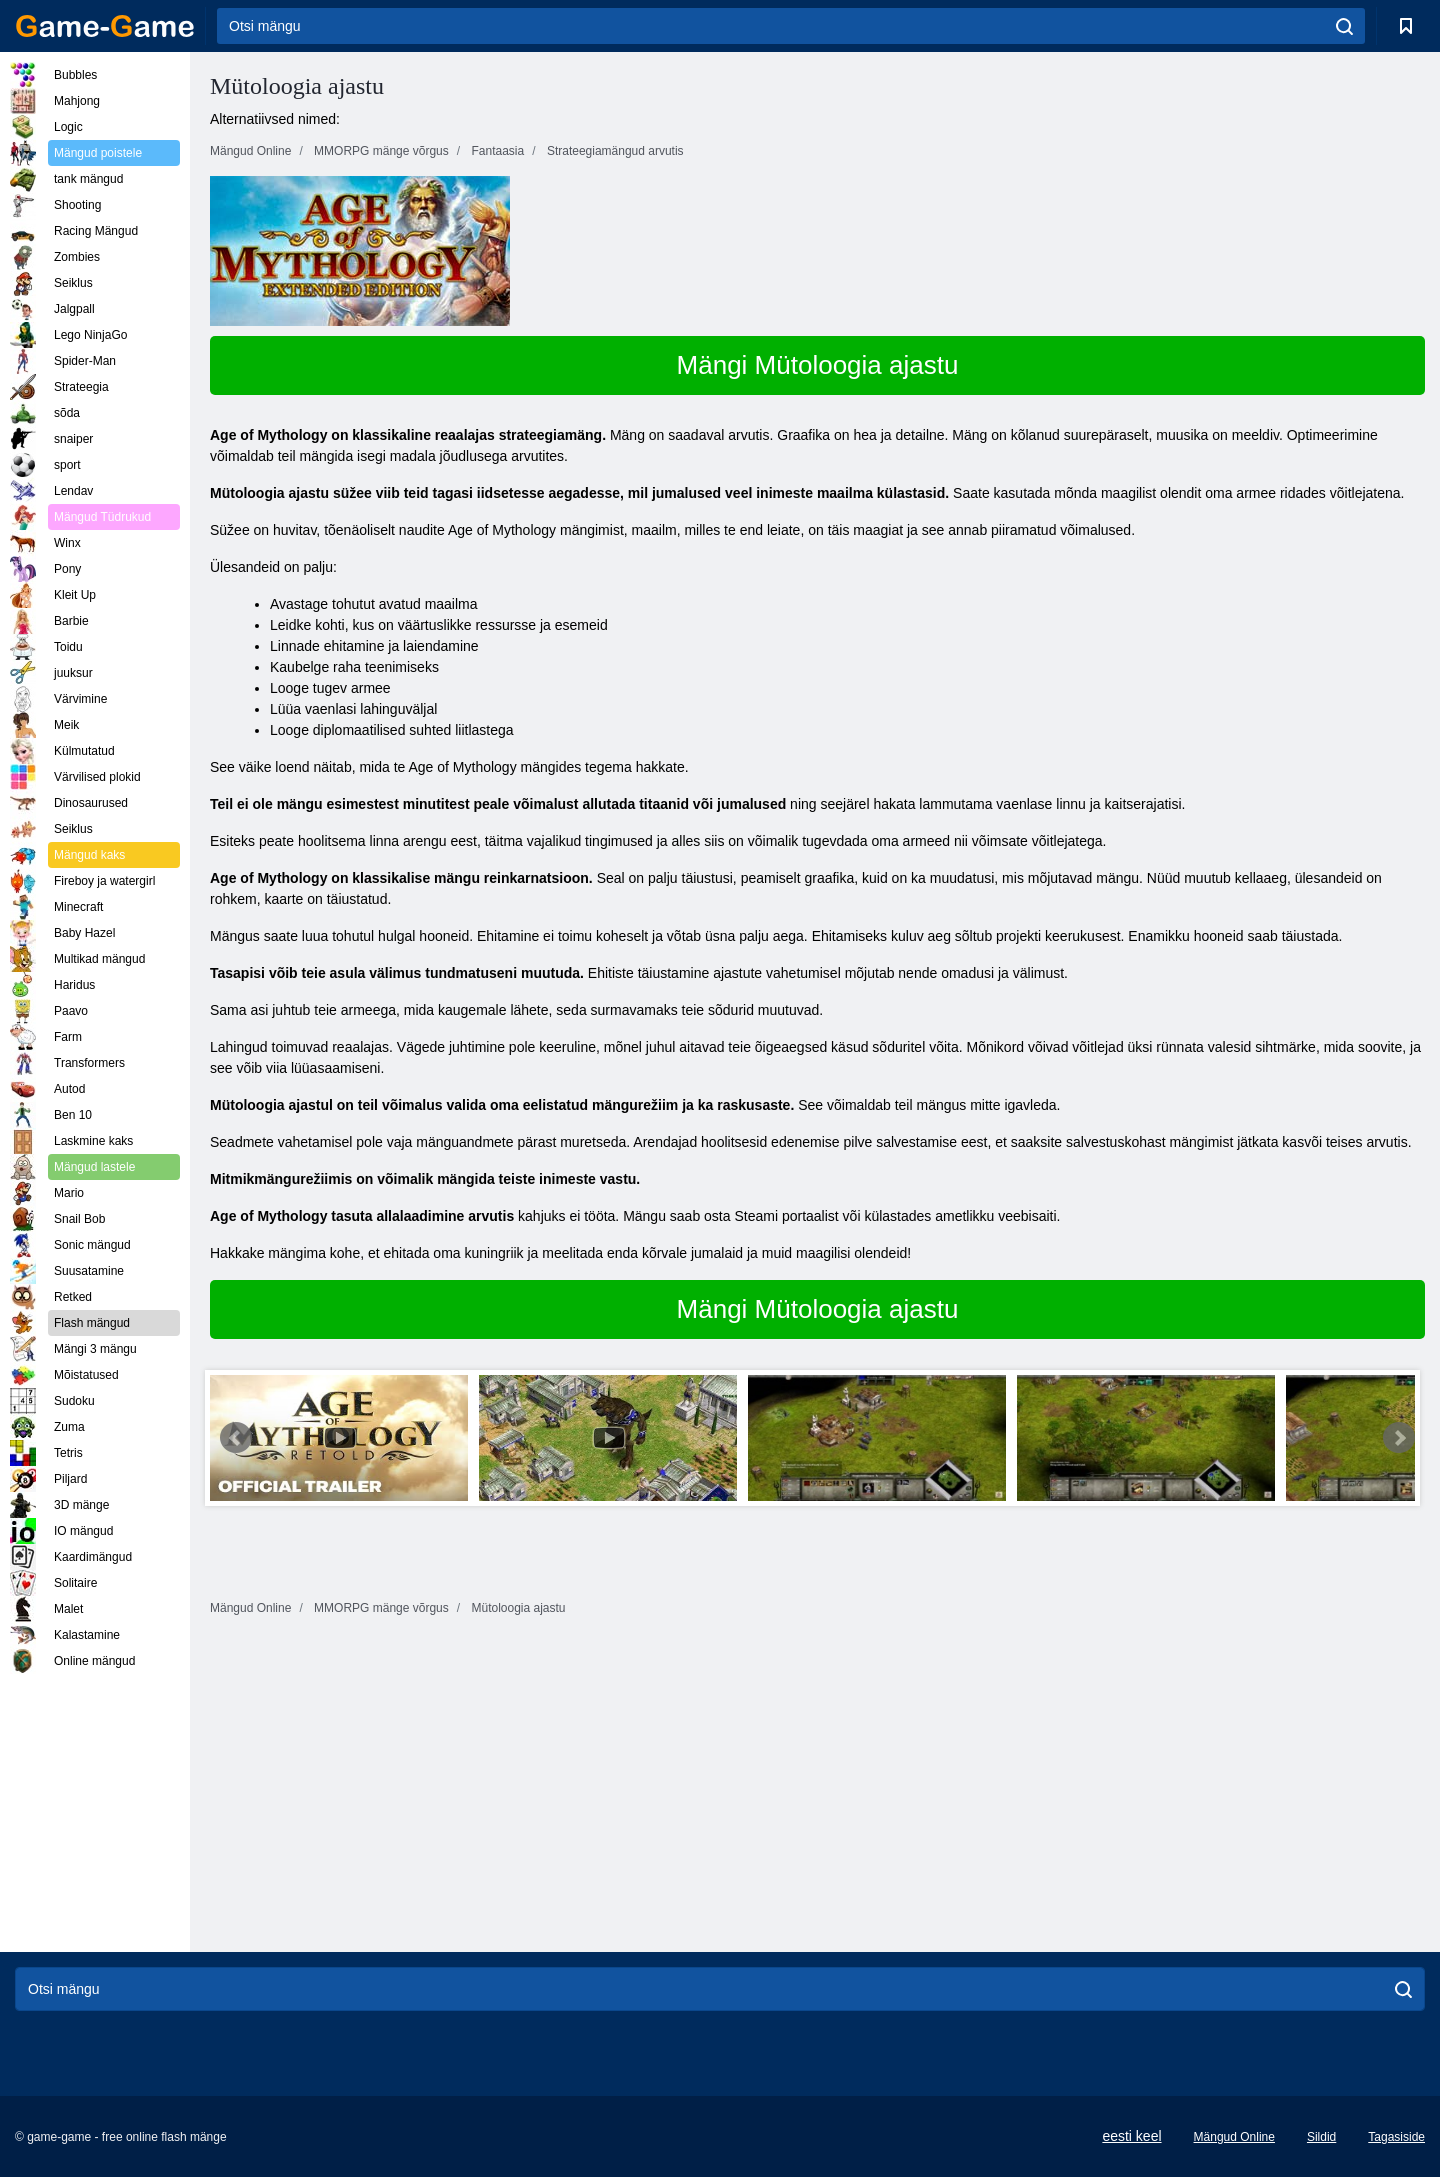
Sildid (1321, 2137)
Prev (236, 1438)
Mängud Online (1234, 2137)
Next (1399, 1438)
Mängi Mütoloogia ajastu (818, 365)
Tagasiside (1396, 2137)
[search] (1344, 26)
